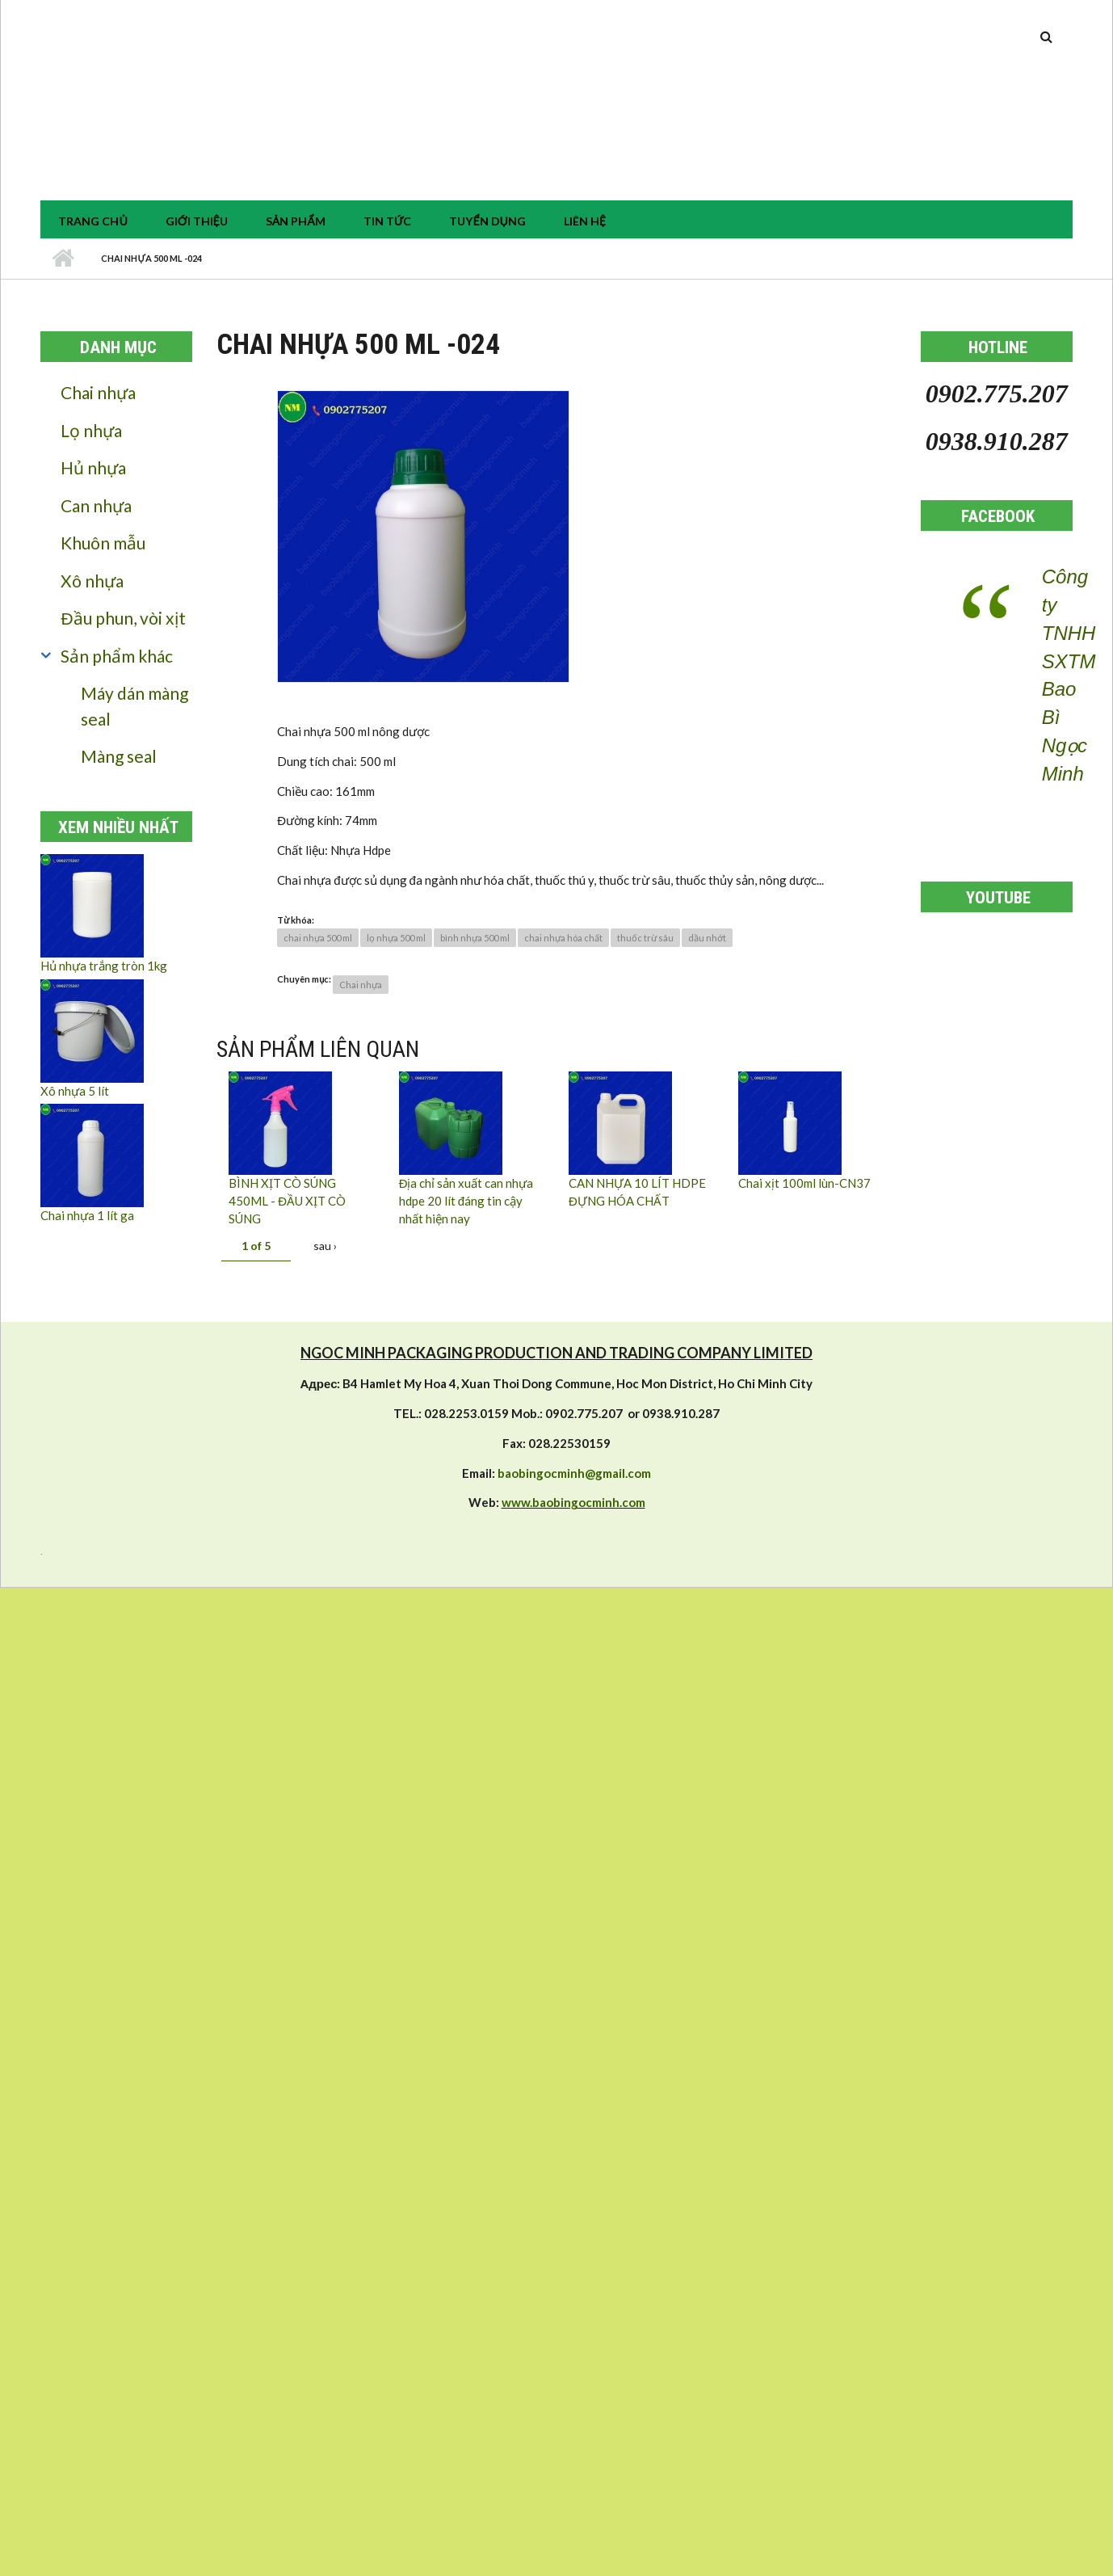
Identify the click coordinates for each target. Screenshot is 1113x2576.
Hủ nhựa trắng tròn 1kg (103, 965)
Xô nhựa (92, 580)
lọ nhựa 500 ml (396, 937)
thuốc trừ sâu (645, 937)
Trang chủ (92, 221)
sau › (325, 1245)
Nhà (62, 258)
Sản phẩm (296, 221)
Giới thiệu (197, 221)
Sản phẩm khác (117, 656)
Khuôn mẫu (103, 542)
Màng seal (119, 756)
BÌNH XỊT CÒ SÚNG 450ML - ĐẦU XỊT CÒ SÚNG (287, 1201)
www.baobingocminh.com (573, 1502)
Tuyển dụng (487, 221)
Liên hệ (585, 221)
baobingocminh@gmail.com (574, 1473)
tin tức (387, 221)
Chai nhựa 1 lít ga (87, 1215)
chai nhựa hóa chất (563, 937)
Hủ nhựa (93, 467)
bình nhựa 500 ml (475, 937)
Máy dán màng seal (134, 706)
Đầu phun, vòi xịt (123, 618)
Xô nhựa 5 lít (74, 1091)
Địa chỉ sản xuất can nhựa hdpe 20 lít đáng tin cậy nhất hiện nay (466, 1201)
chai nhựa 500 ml (318, 937)
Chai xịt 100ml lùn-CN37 (804, 1183)
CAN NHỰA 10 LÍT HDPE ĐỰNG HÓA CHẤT (637, 1192)
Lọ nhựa (91, 430)
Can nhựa (96, 505)
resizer (41, 1554)
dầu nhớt (707, 937)
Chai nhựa (98, 392)
